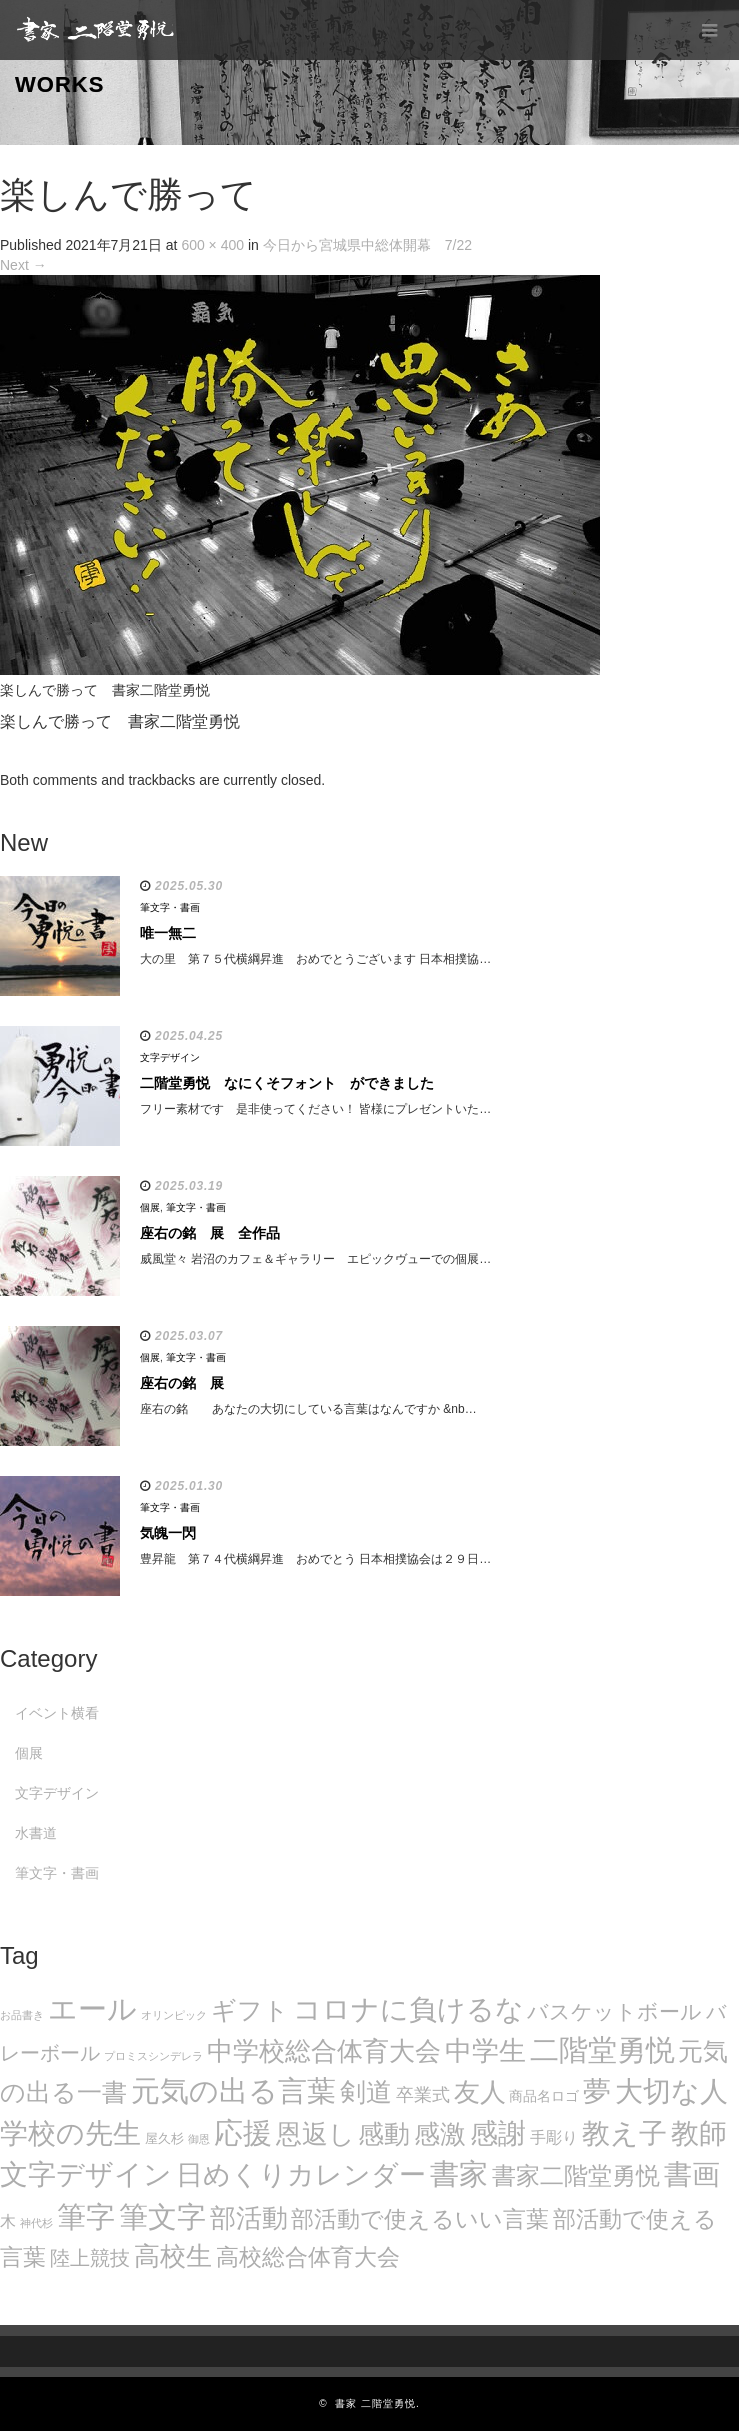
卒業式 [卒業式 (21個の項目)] (423, 2094)
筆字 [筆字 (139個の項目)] (86, 2217)
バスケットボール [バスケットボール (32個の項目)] (614, 2011)
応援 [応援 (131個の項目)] (243, 2133)
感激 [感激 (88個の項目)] (440, 2134)
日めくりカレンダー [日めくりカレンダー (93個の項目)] (301, 2175)
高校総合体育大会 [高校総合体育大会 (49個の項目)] (308, 2257)
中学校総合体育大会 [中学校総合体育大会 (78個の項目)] (324, 2051)
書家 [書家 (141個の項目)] (459, 2174)
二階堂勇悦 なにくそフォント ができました (287, 1083)
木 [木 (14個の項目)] (8, 2221)
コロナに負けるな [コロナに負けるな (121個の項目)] (408, 2009)
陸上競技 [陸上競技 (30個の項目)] (90, 2258)
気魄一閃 (168, 1533)
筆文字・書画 (170, 907)
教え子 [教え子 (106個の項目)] (624, 2133)
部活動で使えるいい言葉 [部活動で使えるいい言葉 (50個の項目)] (420, 2219)
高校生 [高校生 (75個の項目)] (173, 2256)
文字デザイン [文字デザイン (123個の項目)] (86, 2174)
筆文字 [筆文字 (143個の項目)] (162, 2216)
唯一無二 (168, 933)
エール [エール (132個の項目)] (92, 2009)
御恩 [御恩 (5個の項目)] (199, 2139)
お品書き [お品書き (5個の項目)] (22, 2015)
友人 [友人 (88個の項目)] (480, 2092)
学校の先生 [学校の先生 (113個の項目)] (70, 2133)
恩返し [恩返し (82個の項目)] (315, 2134)
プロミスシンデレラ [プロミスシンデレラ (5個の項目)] (153, 2056)
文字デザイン (170, 1057)
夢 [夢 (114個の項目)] (597, 2091)
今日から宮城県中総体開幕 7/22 (367, 245)
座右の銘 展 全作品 (210, 1233)
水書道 (36, 1833)
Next (23, 265)
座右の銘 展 (182, 1383)
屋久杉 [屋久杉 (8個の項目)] (164, 2138)
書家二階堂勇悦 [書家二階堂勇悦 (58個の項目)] (576, 2175)
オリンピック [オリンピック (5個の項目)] (174, 2015)
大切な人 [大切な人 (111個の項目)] (671, 2091)
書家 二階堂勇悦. (377, 2403)
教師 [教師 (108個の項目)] (699, 2133)
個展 (150, 1207)
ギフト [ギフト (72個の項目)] (250, 2010)
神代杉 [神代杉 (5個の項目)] (36, 2223)
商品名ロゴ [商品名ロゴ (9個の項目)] (544, 2096)
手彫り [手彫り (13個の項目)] (554, 2137)
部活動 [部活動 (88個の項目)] (249, 2218)
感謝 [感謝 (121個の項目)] (498, 2133)
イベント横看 (57, 1713)
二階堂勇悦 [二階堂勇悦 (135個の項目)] (602, 2050)
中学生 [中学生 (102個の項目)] (485, 2050)
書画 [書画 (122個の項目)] (692, 2174)
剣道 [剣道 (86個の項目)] (366, 2092)
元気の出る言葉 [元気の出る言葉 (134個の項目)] (233, 2091)
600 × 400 (212, 245)
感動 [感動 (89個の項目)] (384, 2134)
